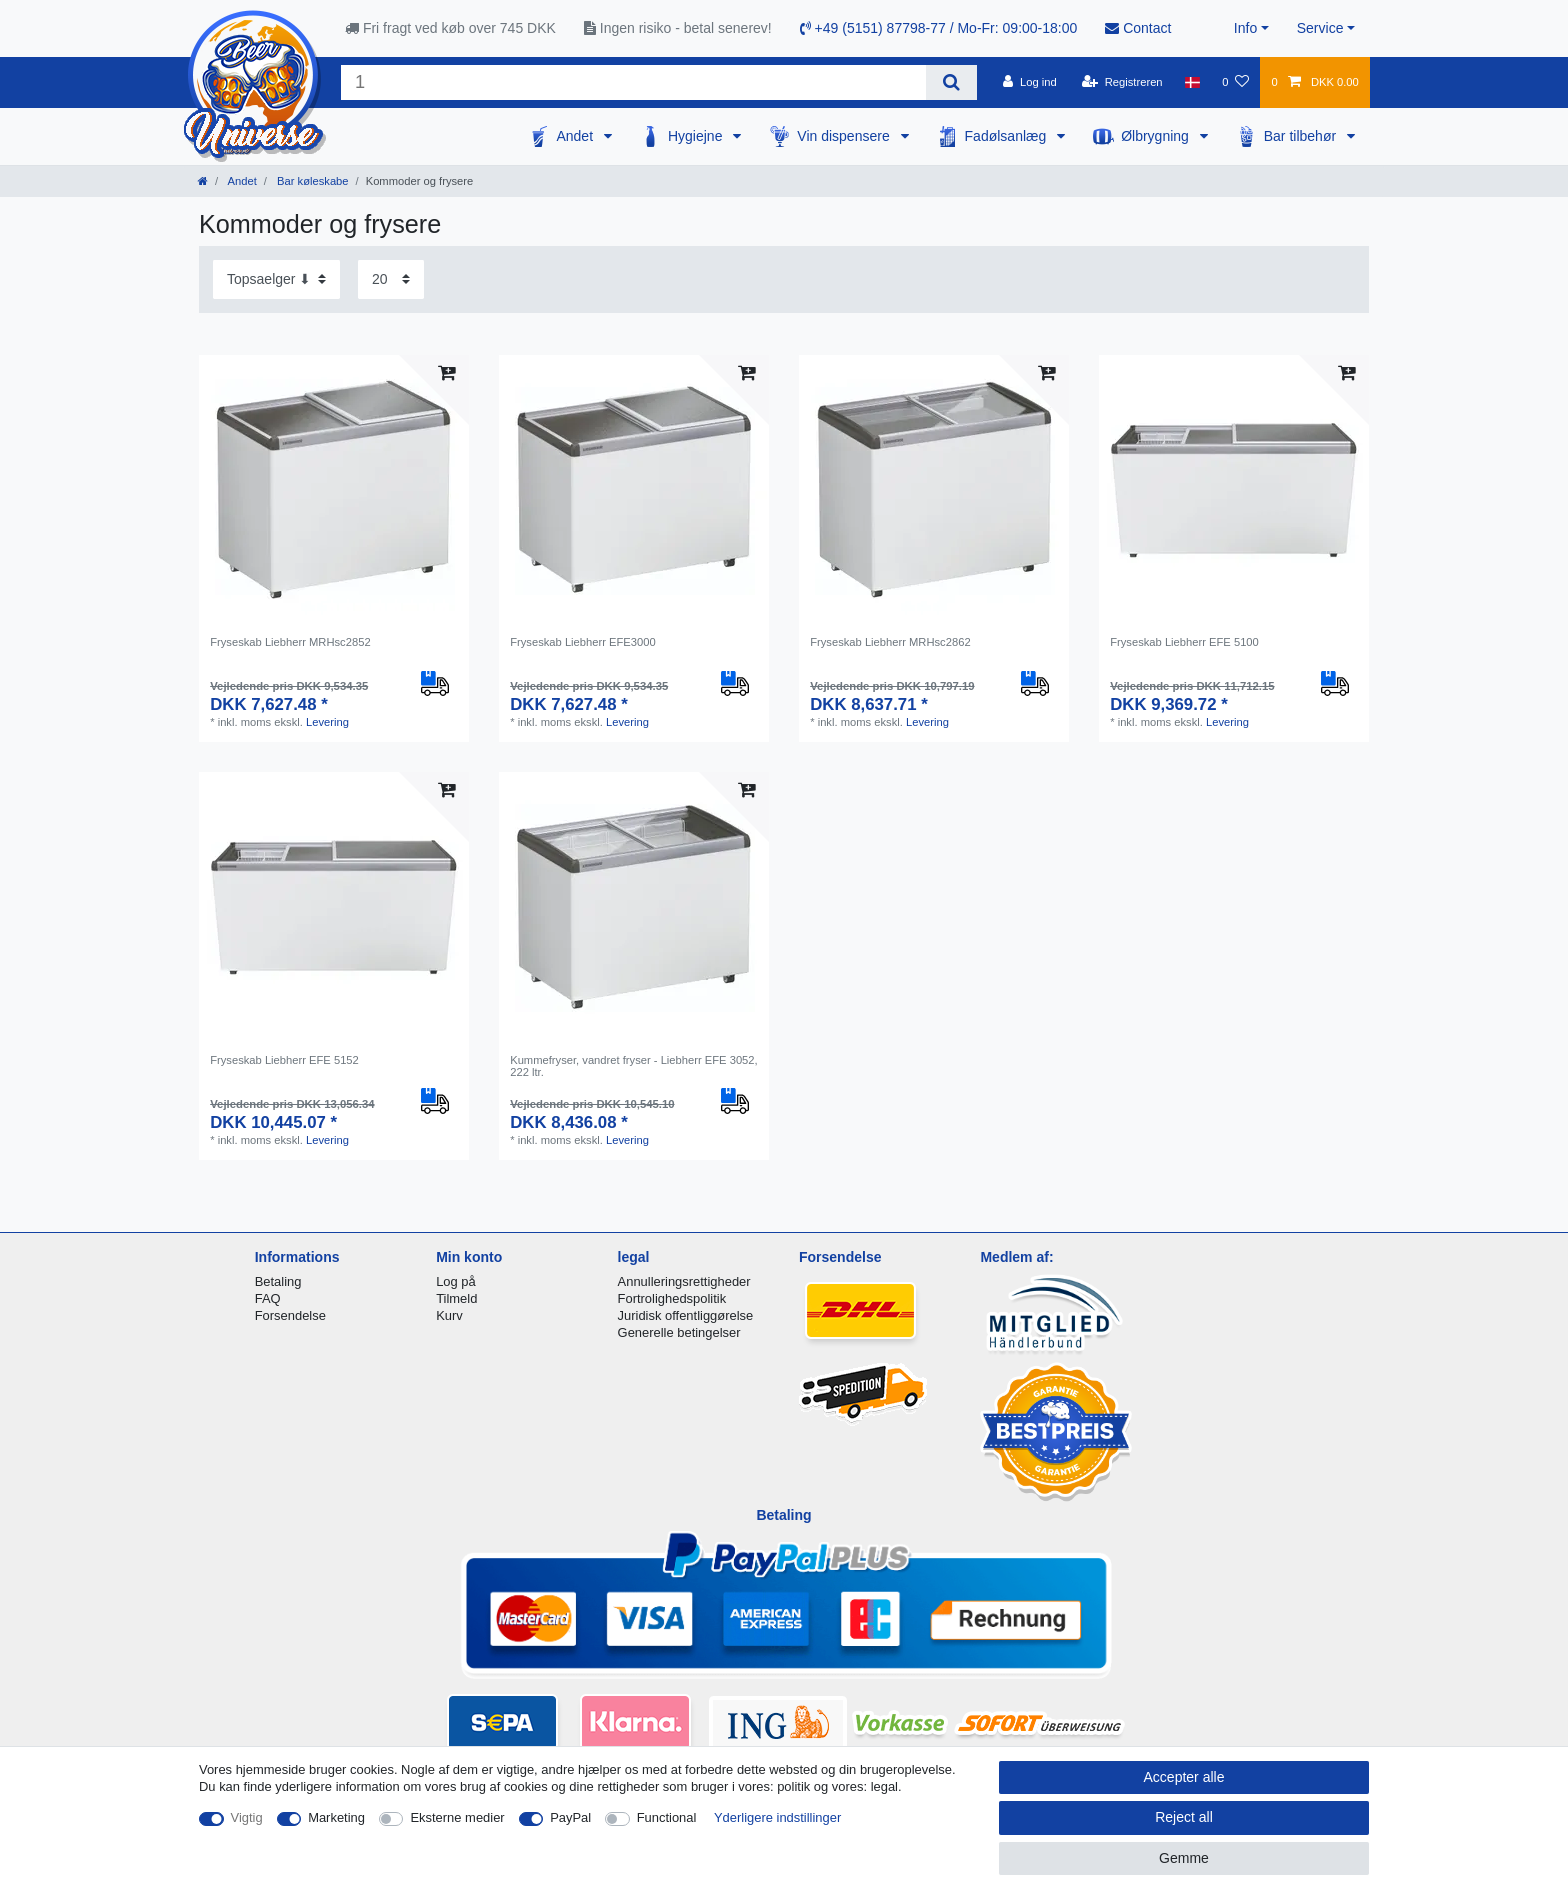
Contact (1138, 28)
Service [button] (1320, 28)
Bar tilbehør (1302, 136)
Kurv (449, 1315)
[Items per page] (391, 279)
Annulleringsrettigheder (684, 1281)
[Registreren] (1122, 82)
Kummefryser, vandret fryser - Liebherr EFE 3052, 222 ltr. (633, 1066)
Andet (576, 136)
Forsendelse (290, 1315)
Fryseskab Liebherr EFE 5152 (284, 1060)
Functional (667, 1817)
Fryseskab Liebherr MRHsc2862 (890, 642)
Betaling (278, 1281)
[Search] (951, 82)
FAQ (268, 1298)
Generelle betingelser (679, 1332)
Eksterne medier (457, 1817)
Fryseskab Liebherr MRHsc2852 (290, 642)
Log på (456, 1281)
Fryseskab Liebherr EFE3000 (583, 642)
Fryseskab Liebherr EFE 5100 (1184, 642)
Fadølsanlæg (1008, 136)
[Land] (1192, 82)
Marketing (336, 1817)
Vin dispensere (845, 136)
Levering (327, 722)
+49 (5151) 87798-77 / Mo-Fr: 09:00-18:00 (939, 28)
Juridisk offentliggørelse (686, 1315)
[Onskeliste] (1235, 82)
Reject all (1184, 1817)
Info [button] (1245, 28)
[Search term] (633, 82)
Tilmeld (456, 1298)
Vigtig (247, 1817)
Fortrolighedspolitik (672, 1298)
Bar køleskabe (311, 181)
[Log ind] (1030, 82)
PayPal (570, 1817)
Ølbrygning (1157, 136)
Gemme (1184, 1858)
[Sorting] (276, 279)
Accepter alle (1184, 1777)
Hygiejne (697, 136)
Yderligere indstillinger (777, 1817)
